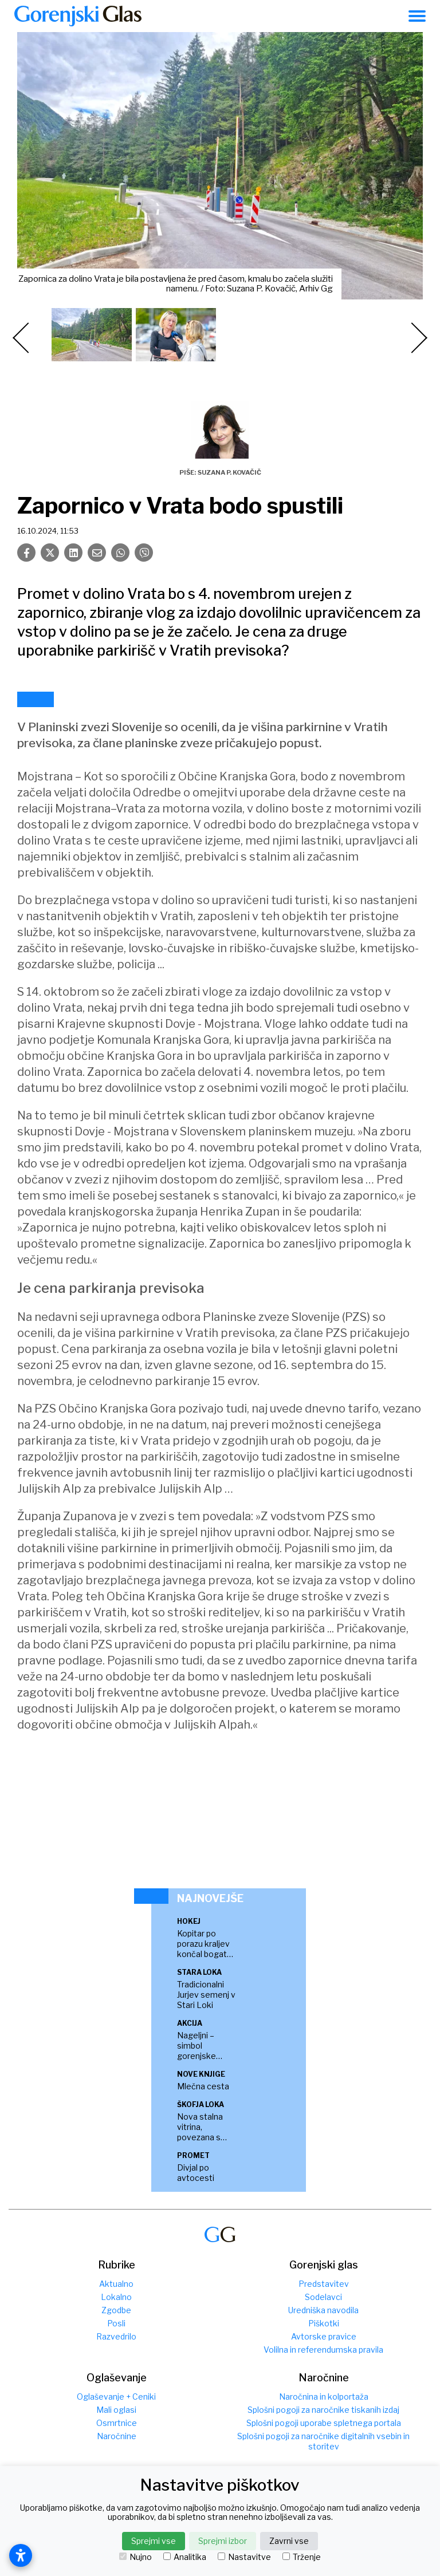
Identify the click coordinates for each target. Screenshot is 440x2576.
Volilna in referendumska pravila (323, 2349)
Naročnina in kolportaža (323, 2396)
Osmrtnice (116, 2423)
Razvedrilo (116, 2336)
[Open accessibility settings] (20, 2555)
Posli (116, 2323)
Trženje (301, 2557)
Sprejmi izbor (222, 2541)
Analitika (184, 2557)
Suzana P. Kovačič (229, 472)
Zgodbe (116, 2310)
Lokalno (116, 2297)
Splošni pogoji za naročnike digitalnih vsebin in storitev (323, 2441)
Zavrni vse (289, 2541)
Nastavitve (244, 2557)
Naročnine (116, 2436)
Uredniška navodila (323, 2310)
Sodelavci (323, 2297)
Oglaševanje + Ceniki (116, 2396)
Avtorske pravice (323, 2336)
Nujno (135, 2557)
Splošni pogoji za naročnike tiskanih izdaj (323, 2410)
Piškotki (323, 2323)
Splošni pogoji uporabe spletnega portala (323, 2423)
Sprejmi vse (153, 2541)
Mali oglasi (116, 2410)
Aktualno (116, 2284)
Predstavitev (323, 2284)
